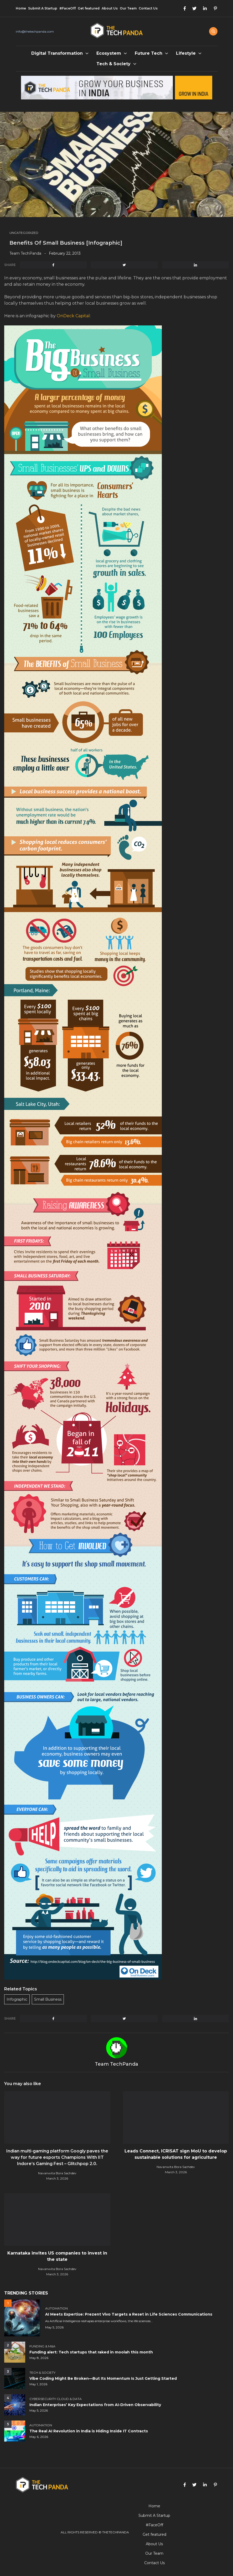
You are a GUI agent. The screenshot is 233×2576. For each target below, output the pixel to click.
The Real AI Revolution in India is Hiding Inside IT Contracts (88, 2431)
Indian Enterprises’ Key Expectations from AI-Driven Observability (95, 2404)
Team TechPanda (25, 253)
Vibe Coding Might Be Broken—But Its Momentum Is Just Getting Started (103, 2378)
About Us (110, 8)
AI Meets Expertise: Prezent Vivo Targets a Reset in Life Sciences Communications (128, 2314)
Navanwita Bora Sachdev (57, 2173)
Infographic (17, 1999)
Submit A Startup (42, 8)
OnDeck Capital (73, 315)
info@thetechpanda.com (35, 31)
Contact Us (148, 8)
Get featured (89, 8)
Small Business (47, 1999)
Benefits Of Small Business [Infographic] (65, 243)
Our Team (128, 8)
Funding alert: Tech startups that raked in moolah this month (91, 2352)
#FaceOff (67, 8)
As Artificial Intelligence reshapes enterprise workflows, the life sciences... (99, 2321)
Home (21, 8)
